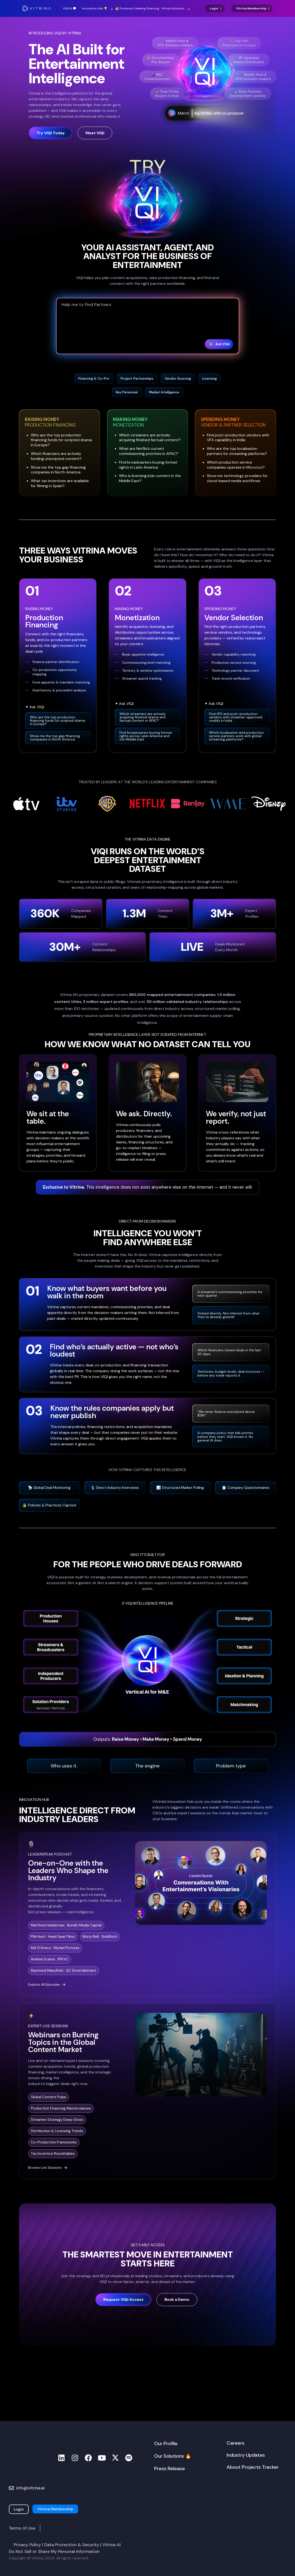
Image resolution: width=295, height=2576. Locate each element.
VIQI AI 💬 (69, 8)
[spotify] (129, 2458)
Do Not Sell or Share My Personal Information (54, 2551)
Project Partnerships (137, 378)
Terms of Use (22, 2528)
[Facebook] (88, 2458)
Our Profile (165, 2443)
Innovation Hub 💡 (97, 8)
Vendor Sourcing (178, 378)
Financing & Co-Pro (93, 378)
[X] (115, 2458)
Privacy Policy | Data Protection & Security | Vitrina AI (67, 2545)
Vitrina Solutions (175, 8)
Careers (235, 2443)
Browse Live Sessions (47, 2167)
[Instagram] (75, 2458)
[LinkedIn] (61, 2458)
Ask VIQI (223, 344)
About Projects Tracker (253, 2467)
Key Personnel (127, 392)
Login (216, 8)
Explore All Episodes (46, 1984)
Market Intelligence (164, 392)
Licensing (209, 378)
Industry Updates (246, 2455)
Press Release (169, 2468)
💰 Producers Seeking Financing (137, 8)
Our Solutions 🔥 (172, 2456)
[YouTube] (102, 2458)
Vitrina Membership (253, 8)
